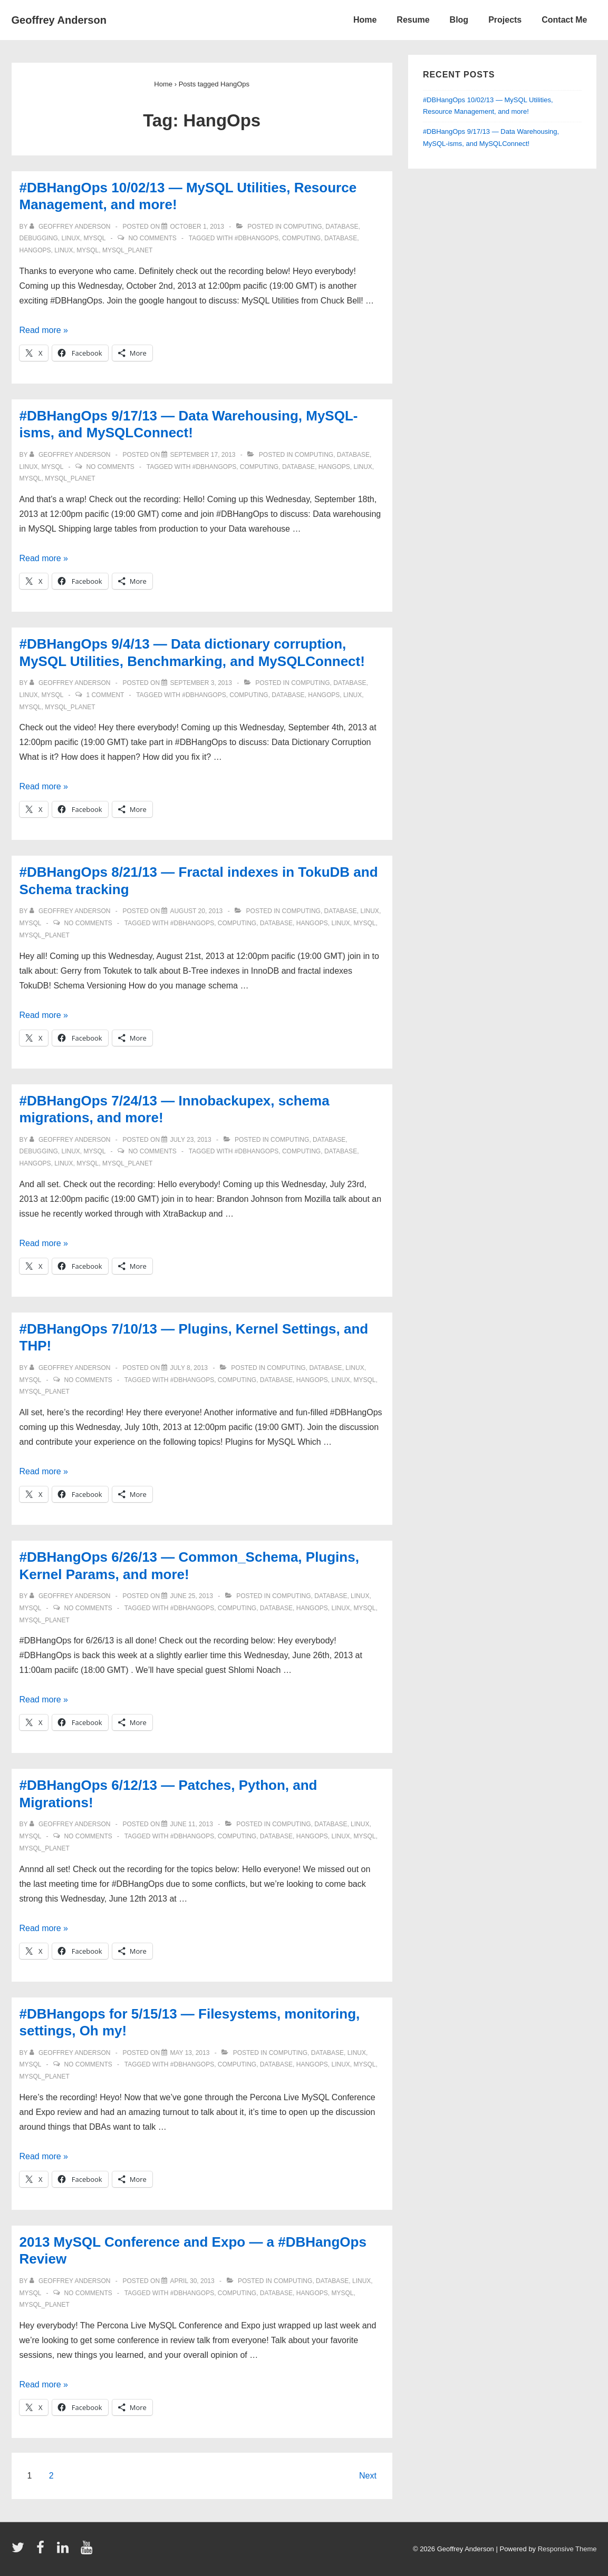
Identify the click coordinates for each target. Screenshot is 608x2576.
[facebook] (42, 2551)
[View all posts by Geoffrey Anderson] (71, 226)
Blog (459, 19)
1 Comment (105, 695)
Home (365, 19)
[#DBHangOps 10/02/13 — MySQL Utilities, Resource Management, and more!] (197, 226)
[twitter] (20, 2551)
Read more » (44, 330)
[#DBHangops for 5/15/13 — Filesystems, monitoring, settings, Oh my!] (189, 2052)
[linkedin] (65, 2551)
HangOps (35, 250)
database (341, 226)
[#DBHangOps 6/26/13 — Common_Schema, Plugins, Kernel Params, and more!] (191, 1596)
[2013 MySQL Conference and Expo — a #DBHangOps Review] (192, 2281)
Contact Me (564, 19)
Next (368, 2475)
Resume (413, 19)
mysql (95, 238)
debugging (39, 238)
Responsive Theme (567, 2549)
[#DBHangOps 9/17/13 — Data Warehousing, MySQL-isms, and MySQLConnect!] (202, 454)
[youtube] (88, 2551)
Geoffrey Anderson (59, 20)
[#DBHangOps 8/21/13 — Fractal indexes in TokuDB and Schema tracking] (196, 911)
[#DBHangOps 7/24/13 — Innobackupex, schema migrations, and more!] (190, 1139)
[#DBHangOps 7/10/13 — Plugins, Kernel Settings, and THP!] (189, 1368)
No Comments (152, 238)
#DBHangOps (256, 238)
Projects (505, 19)
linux (71, 238)
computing (302, 226)
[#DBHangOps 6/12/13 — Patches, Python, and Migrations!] (191, 1824)
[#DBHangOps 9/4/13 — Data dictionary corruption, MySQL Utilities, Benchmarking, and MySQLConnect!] (200, 683)
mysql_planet (127, 250)
